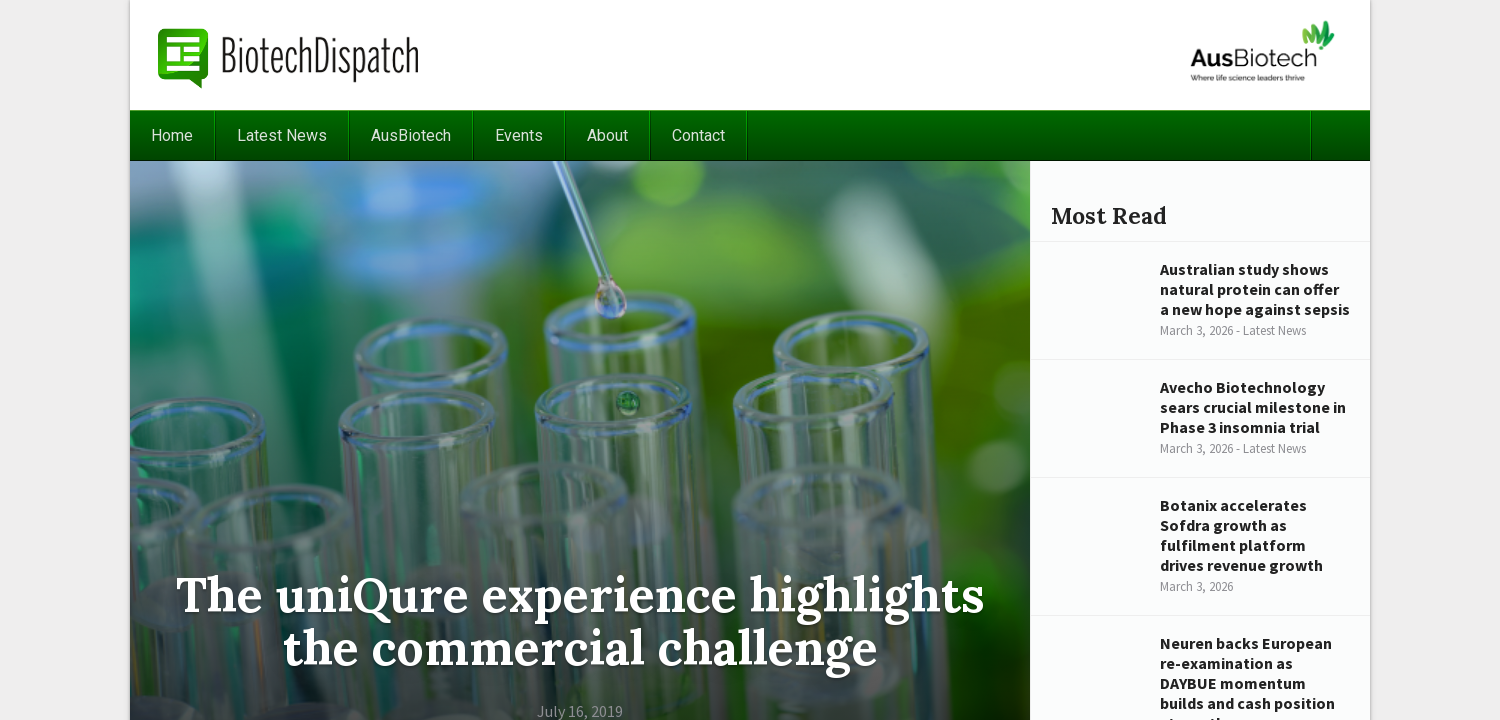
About (607, 135)
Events (519, 135)
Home (172, 135)
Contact (698, 135)
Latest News (282, 135)
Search (1340, 135)
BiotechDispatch (289, 55)
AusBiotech (411, 135)
